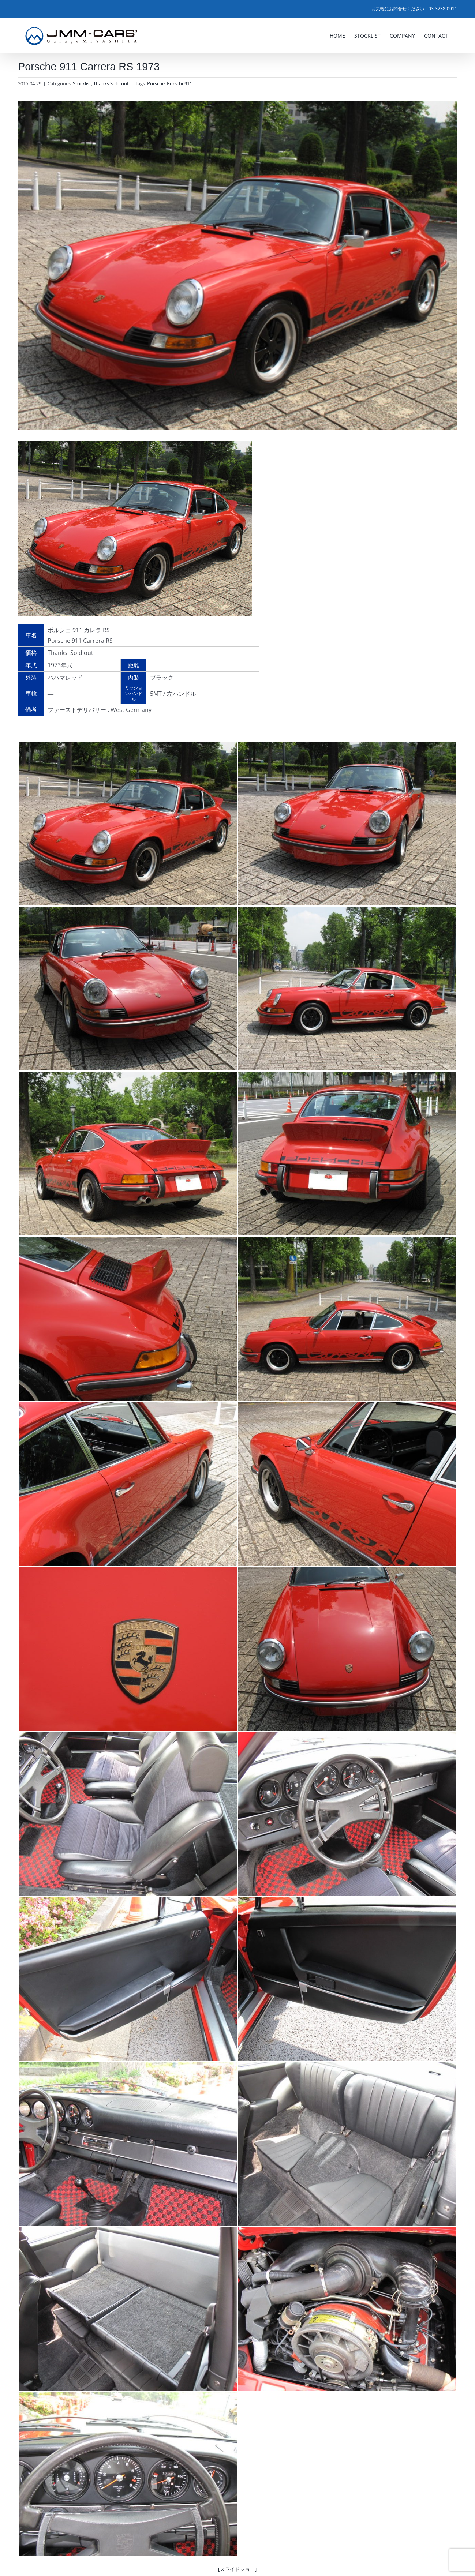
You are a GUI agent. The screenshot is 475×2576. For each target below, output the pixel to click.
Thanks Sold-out (111, 83)
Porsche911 (179, 83)
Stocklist (82, 83)
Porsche (156, 83)
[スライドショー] (237, 2569)
